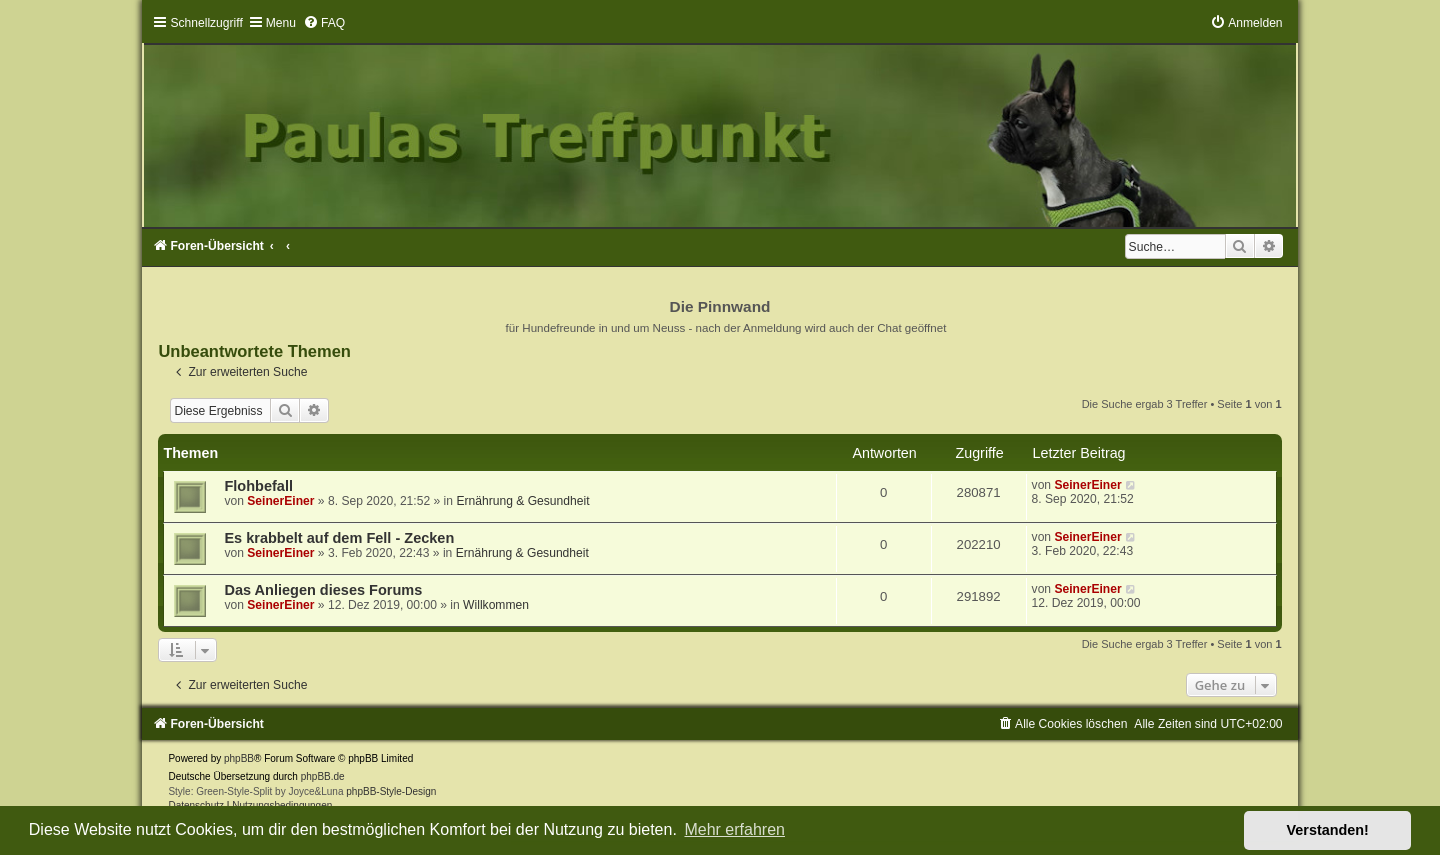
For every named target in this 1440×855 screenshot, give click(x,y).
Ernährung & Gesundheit (522, 501)
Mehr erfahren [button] (734, 829)
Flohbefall (258, 486)
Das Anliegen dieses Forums (323, 590)
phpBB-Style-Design (391, 791)
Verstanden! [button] (1328, 830)
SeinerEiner (280, 501)
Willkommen (496, 605)
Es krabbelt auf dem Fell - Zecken (339, 538)
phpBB (239, 758)
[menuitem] (324, 23)
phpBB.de (323, 776)
